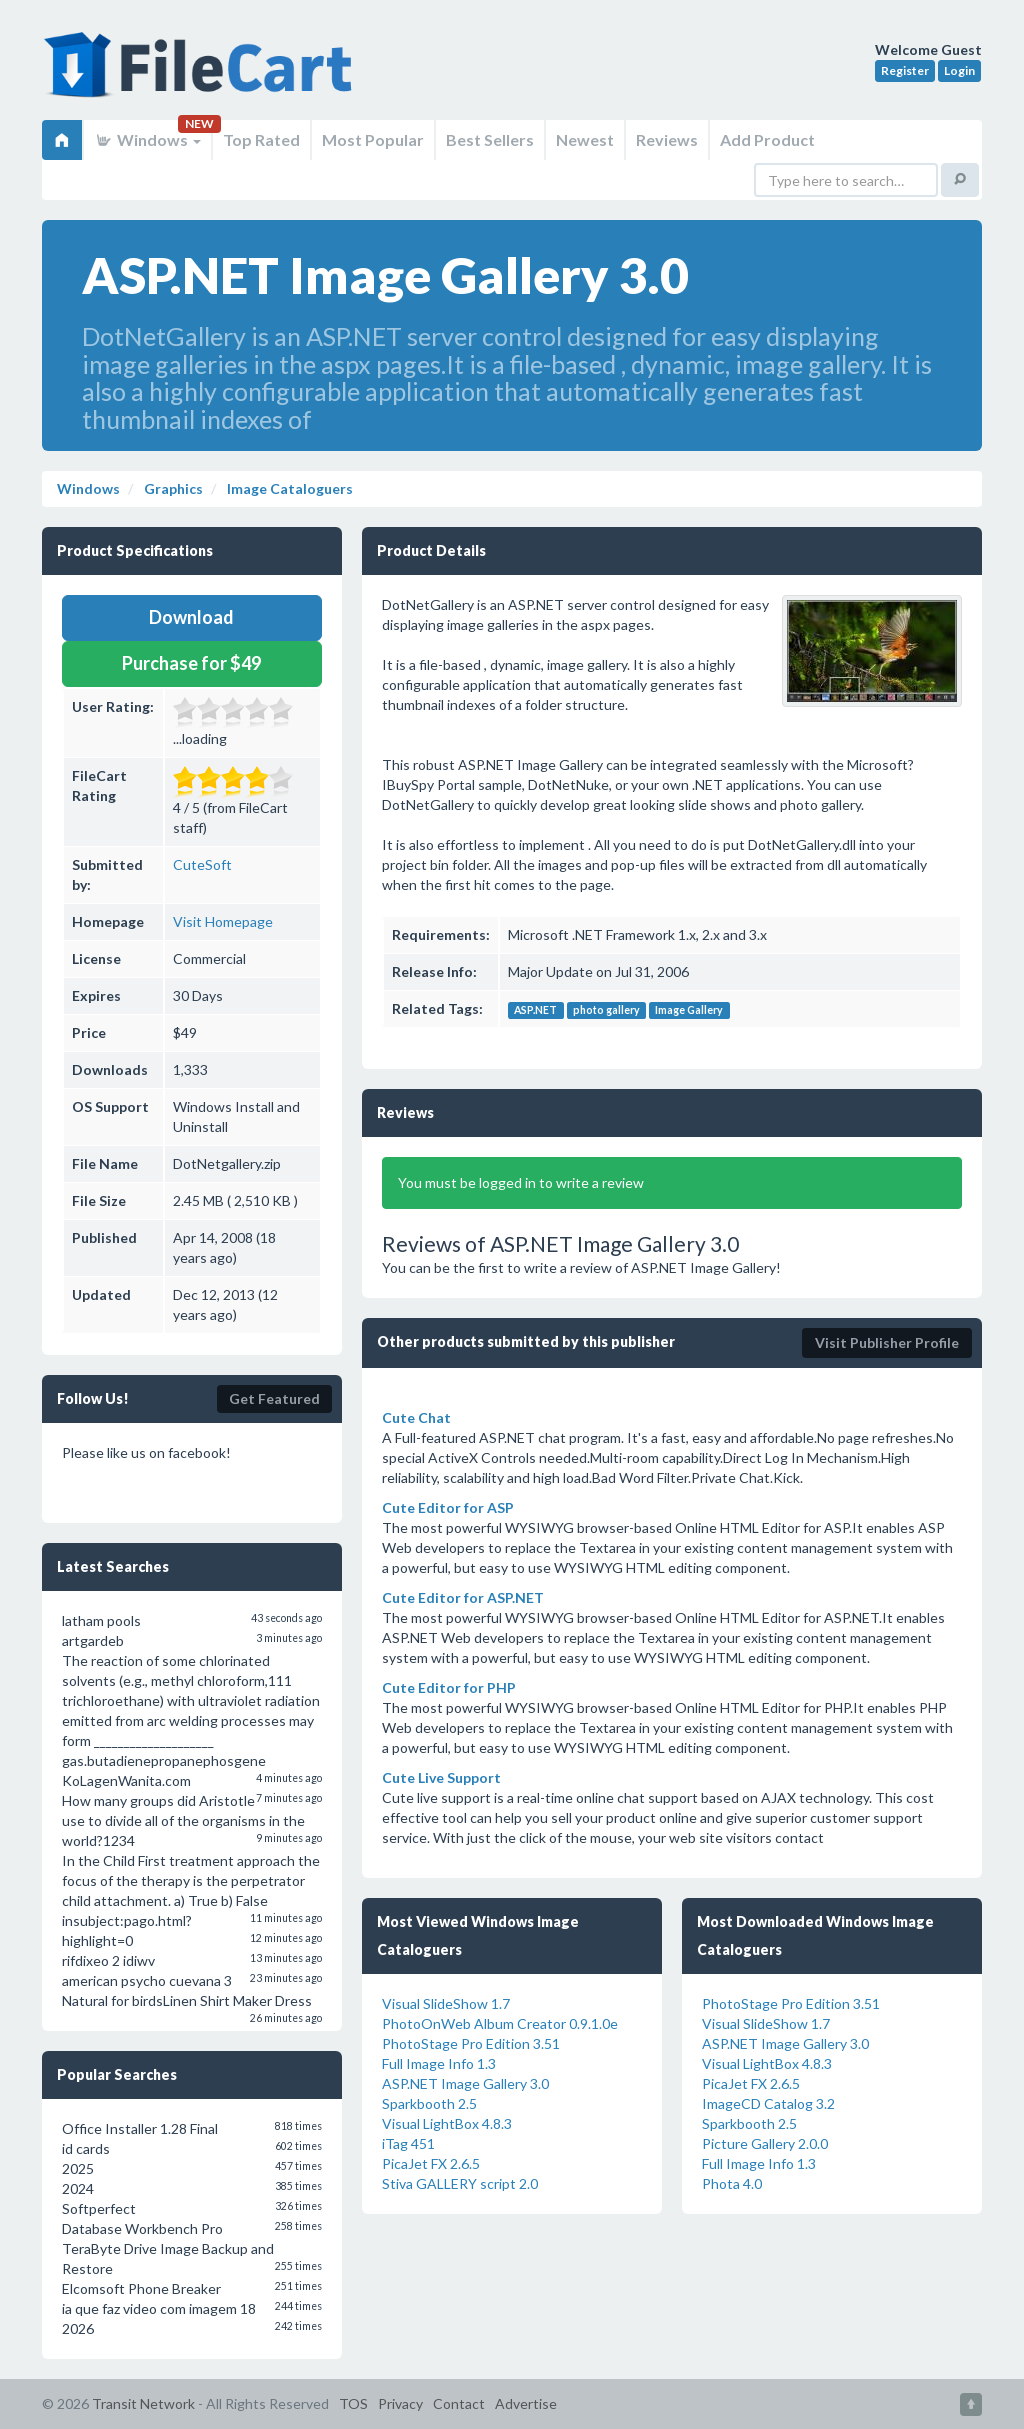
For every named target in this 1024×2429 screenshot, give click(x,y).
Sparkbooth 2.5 (429, 2103)
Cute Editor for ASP (448, 1507)
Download (191, 617)
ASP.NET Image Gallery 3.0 (465, 2083)
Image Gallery (689, 1010)
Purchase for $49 (191, 663)
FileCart (202, 75)
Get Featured (274, 1398)
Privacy (400, 2403)
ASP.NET (535, 1010)
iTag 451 (408, 2143)
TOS (353, 2403)
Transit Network (143, 2403)
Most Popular (373, 139)
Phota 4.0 (732, 2183)
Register (905, 70)
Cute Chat (416, 1417)
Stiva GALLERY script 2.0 (460, 2183)
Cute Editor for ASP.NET (463, 1597)
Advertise (526, 2403)
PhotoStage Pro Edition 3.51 (471, 2043)
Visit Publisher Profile (887, 1342)
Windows (147, 139)
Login (959, 70)
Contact (459, 2403)
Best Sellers (490, 139)
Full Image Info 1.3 (439, 2063)
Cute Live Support (441, 1777)
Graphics (172, 488)
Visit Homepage (223, 921)
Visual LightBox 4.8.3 (447, 2123)
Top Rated (261, 139)
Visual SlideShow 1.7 (446, 2003)
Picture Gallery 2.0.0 (765, 2143)
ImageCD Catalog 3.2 (768, 2103)
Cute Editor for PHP (449, 1687)
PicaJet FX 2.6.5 (431, 2163)
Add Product (767, 139)
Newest (585, 139)
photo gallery (606, 1010)
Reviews (667, 139)
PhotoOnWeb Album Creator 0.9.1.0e (500, 2023)
